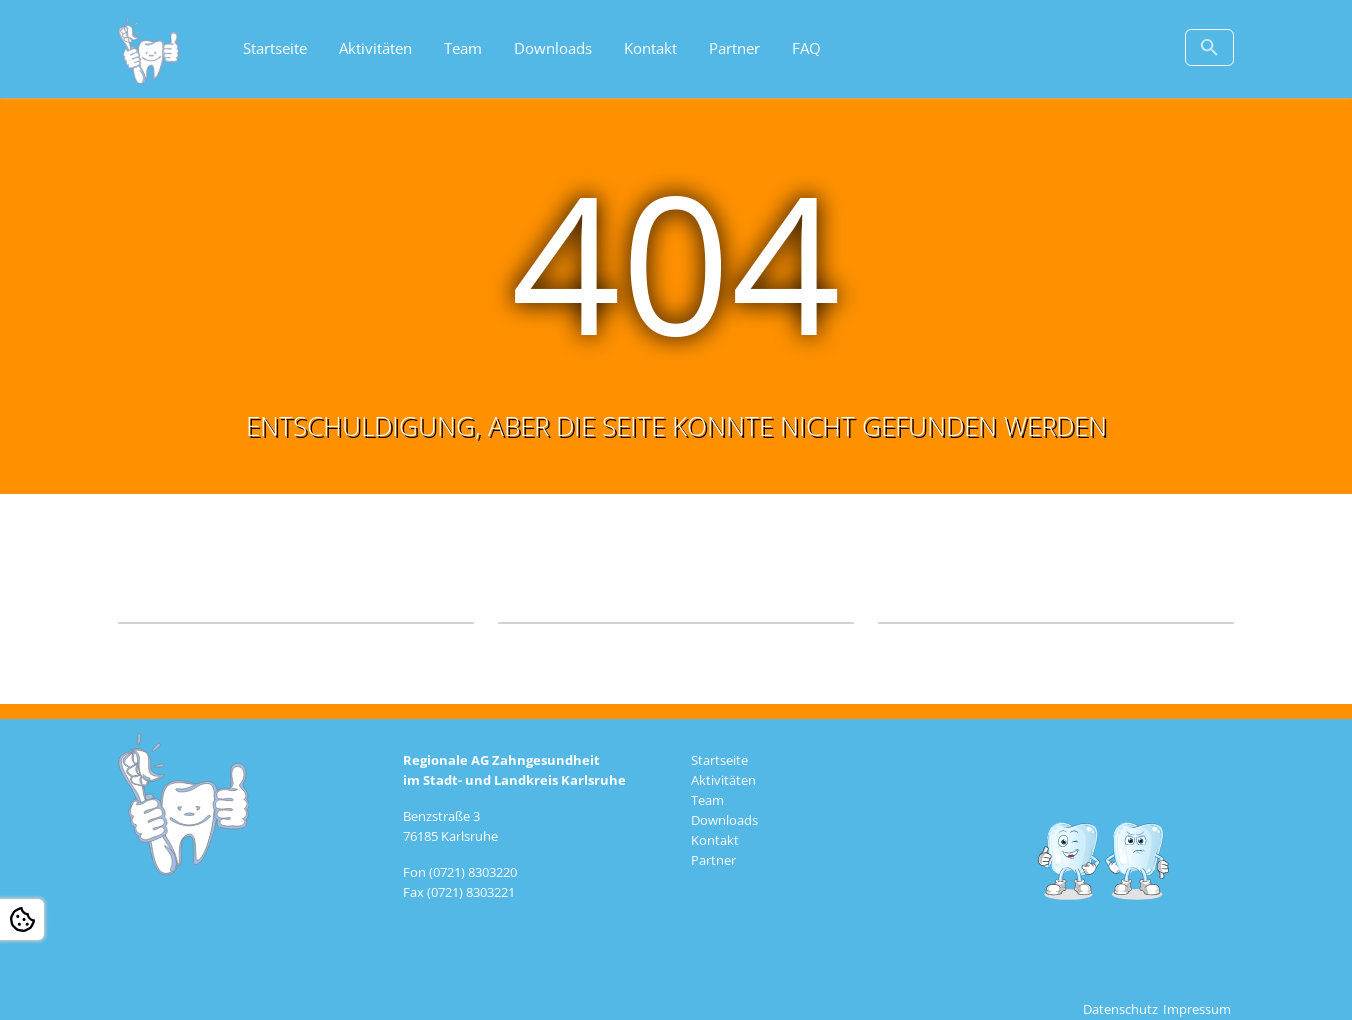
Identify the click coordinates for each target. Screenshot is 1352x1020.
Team (463, 48)
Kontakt (650, 48)
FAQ (806, 48)
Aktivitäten (375, 48)
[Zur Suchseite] (1209, 47)
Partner (734, 48)
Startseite (275, 48)
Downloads (553, 48)
